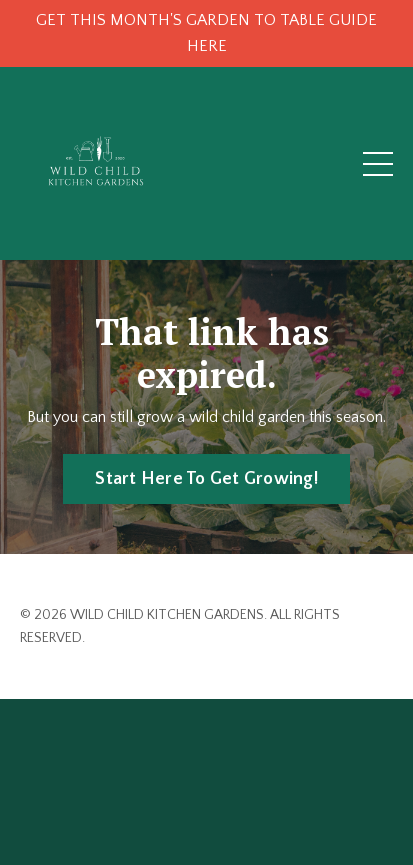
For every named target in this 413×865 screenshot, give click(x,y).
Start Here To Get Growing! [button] (206, 479)
